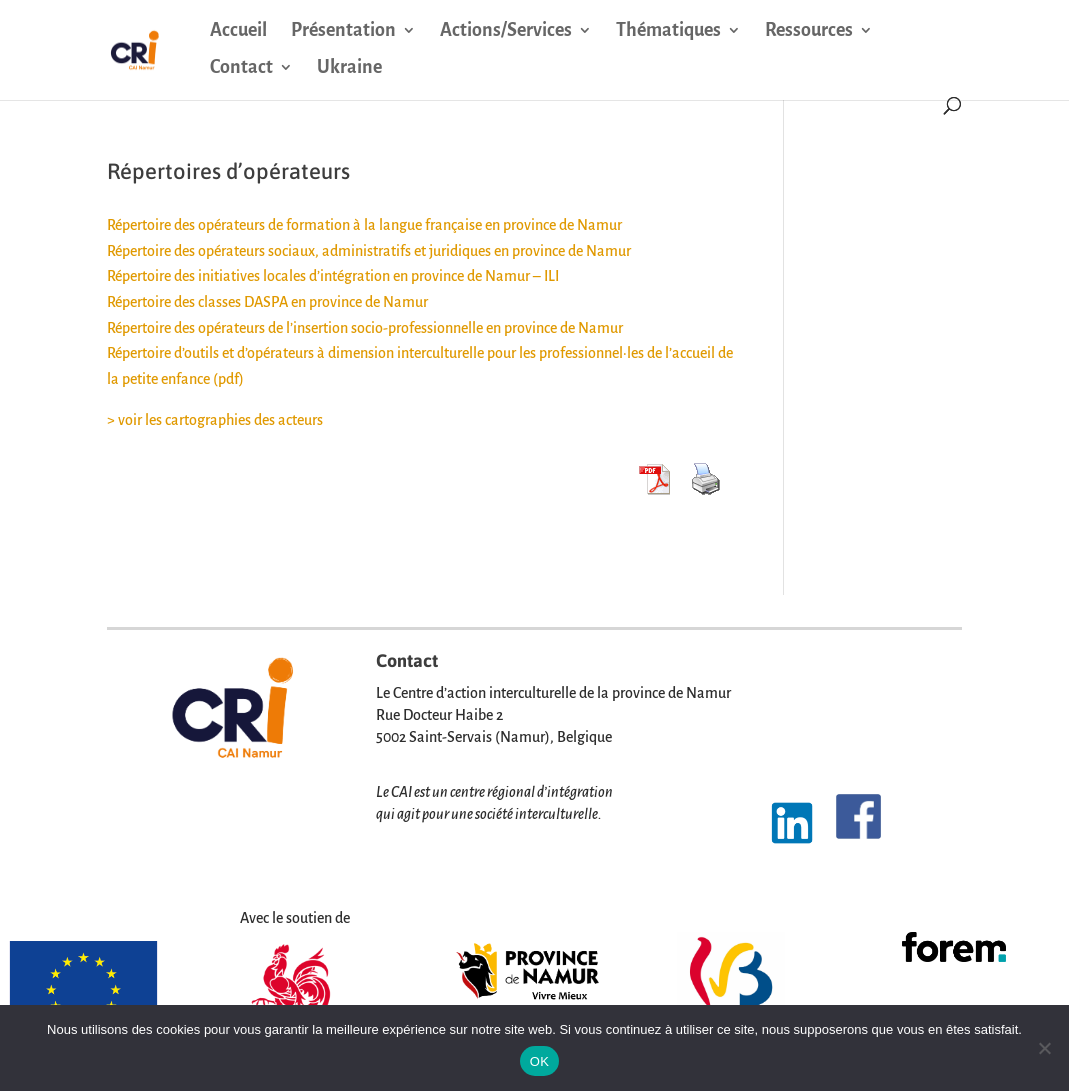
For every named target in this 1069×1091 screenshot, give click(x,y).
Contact (241, 68)
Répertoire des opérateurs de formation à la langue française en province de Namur (364, 225)
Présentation (343, 31)
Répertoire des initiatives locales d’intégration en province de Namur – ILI (333, 276)
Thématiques (668, 31)
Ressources (809, 31)
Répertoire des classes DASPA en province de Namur (267, 302)
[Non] (1044, 1048)
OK (539, 1061)
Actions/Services (506, 31)
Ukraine (349, 68)
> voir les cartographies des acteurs (215, 420)
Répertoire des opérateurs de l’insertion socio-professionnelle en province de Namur (365, 328)
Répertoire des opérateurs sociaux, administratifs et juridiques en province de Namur (369, 251)
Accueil (238, 31)
